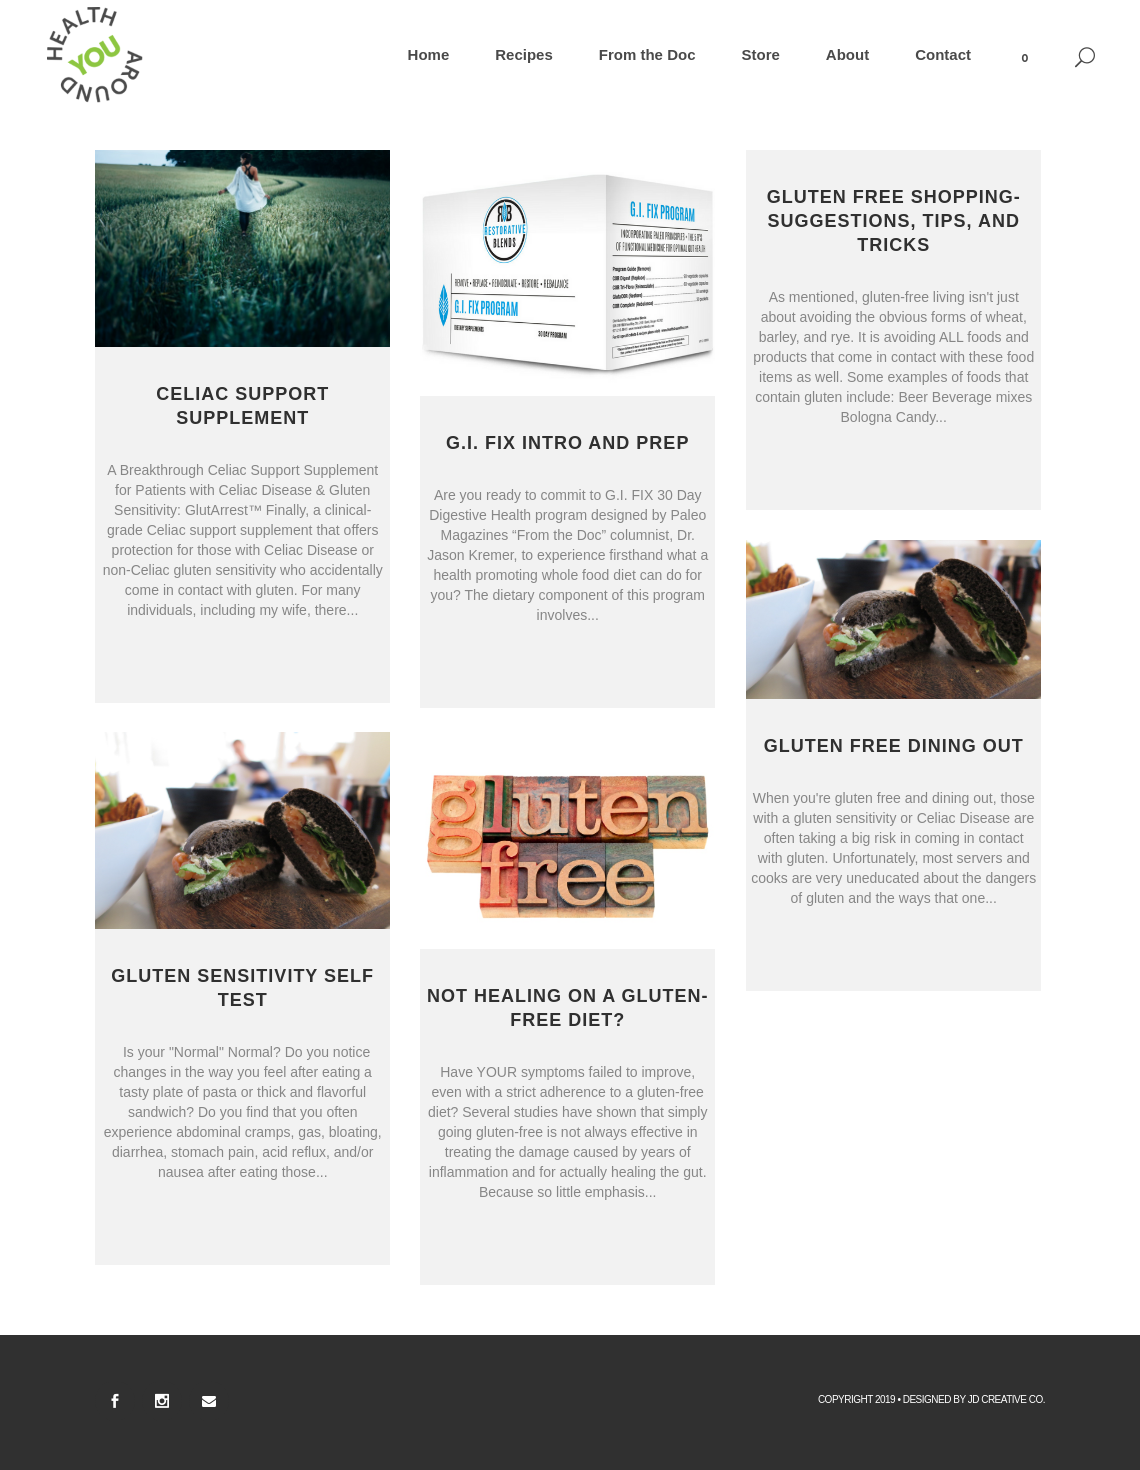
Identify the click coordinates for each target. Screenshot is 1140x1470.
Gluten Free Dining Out (894, 746)
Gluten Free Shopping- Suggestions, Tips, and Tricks (894, 221)
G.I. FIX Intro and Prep (567, 443)
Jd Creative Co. (1006, 1399)
